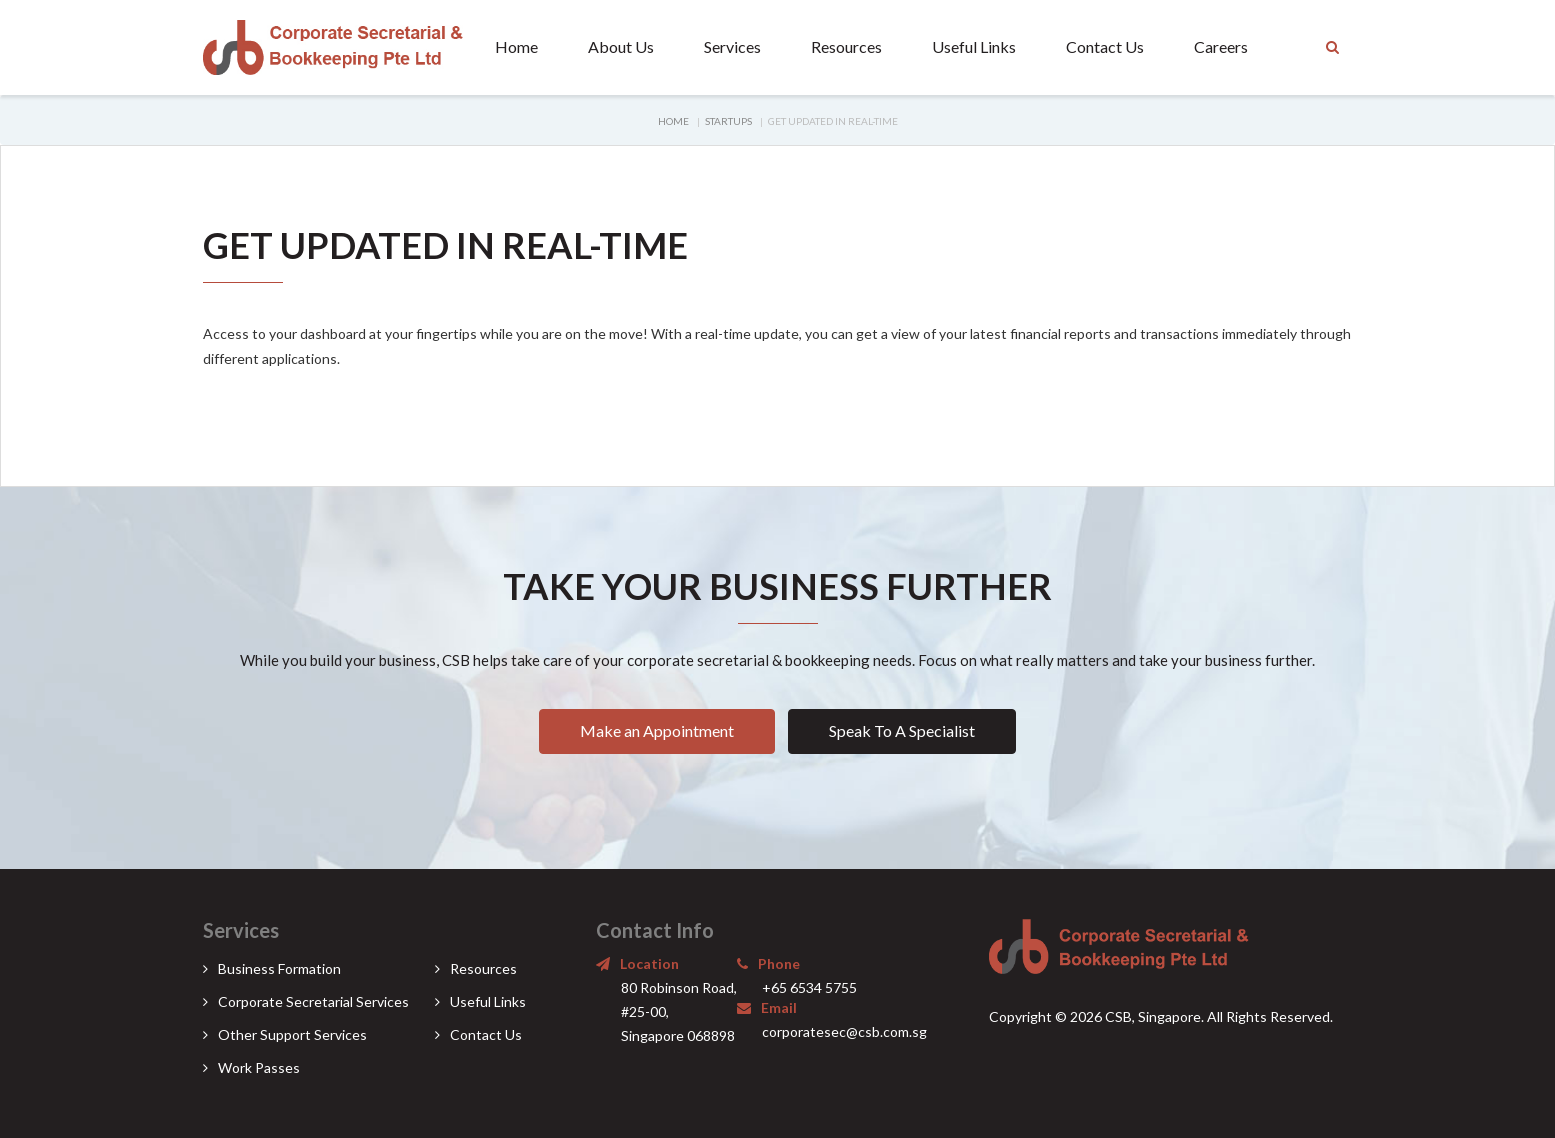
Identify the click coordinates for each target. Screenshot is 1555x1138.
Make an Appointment (657, 730)
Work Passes (259, 1067)
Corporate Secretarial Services (313, 1001)
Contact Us (1105, 46)
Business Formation (279, 968)
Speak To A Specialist (902, 730)
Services (732, 46)
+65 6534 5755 (809, 987)
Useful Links (974, 46)
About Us (621, 46)
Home (516, 46)
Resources (846, 46)
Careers (1221, 46)
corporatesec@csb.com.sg (844, 1031)
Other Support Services (292, 1034)
